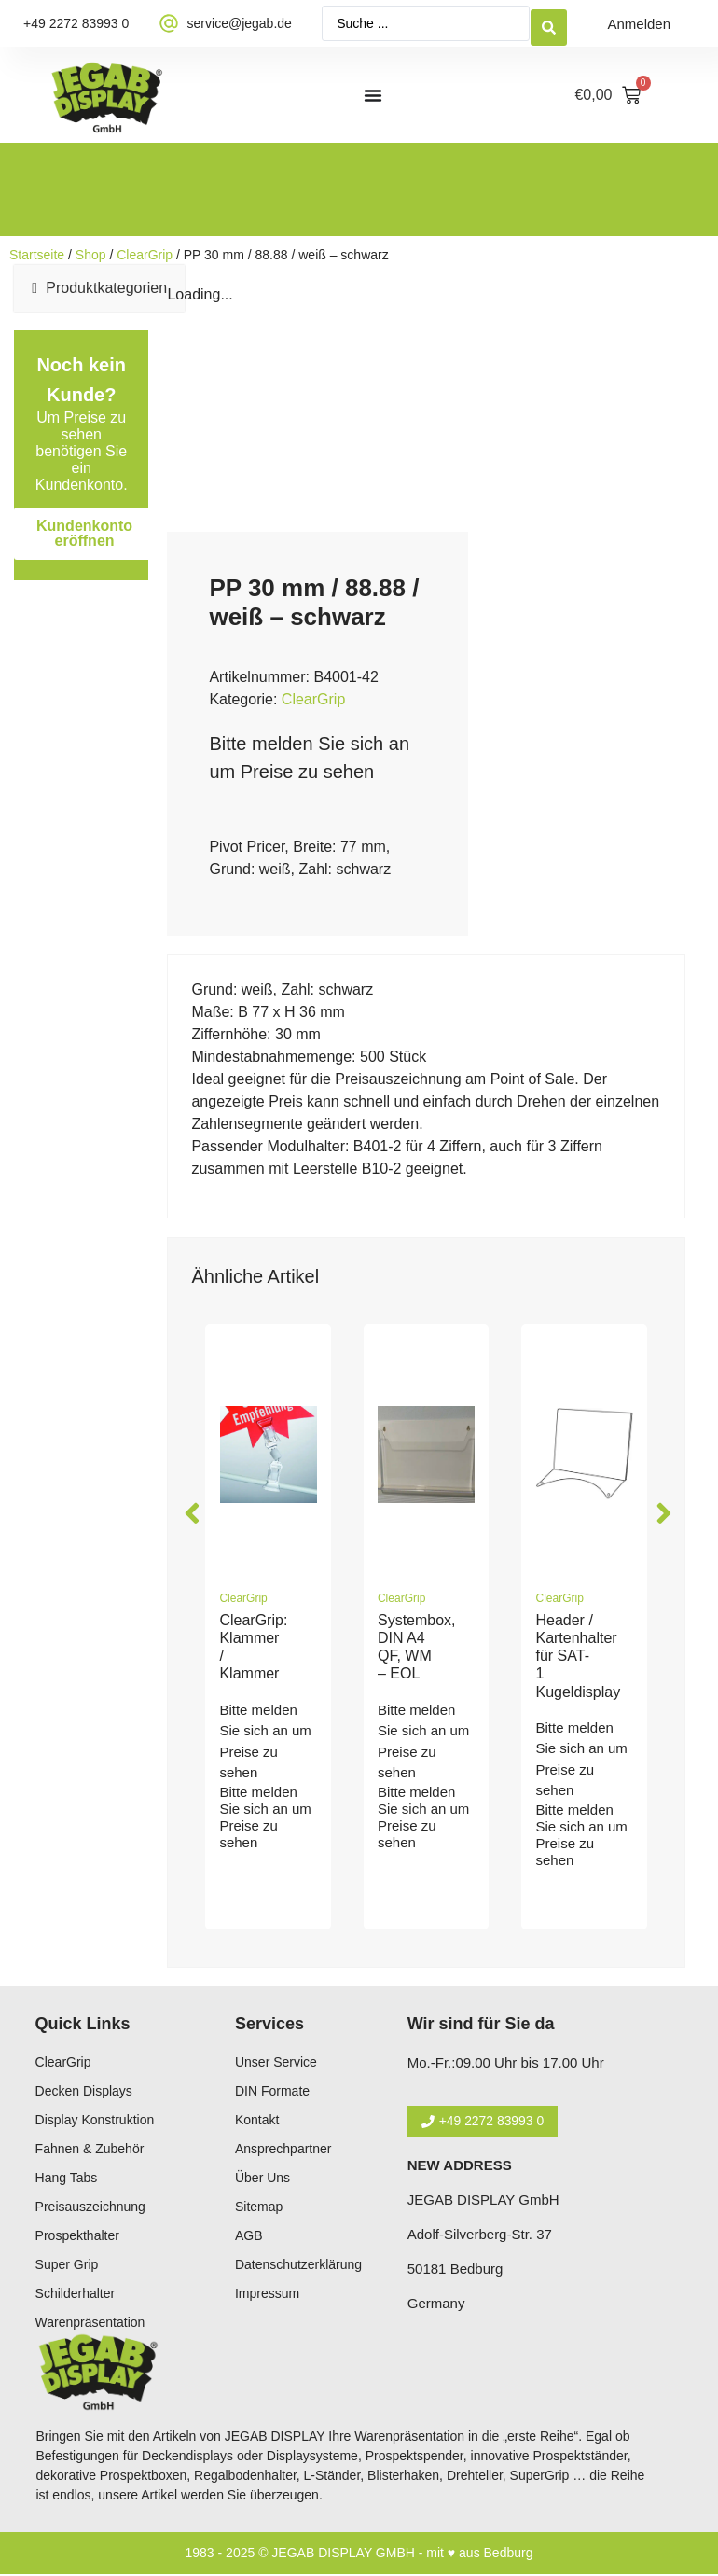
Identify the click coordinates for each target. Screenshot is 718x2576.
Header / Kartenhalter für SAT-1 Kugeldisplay (577, 1656)
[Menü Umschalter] (373, 95)
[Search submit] (549, 24)
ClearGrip (145, 254)
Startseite (36, 254)
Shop (91, 254)
